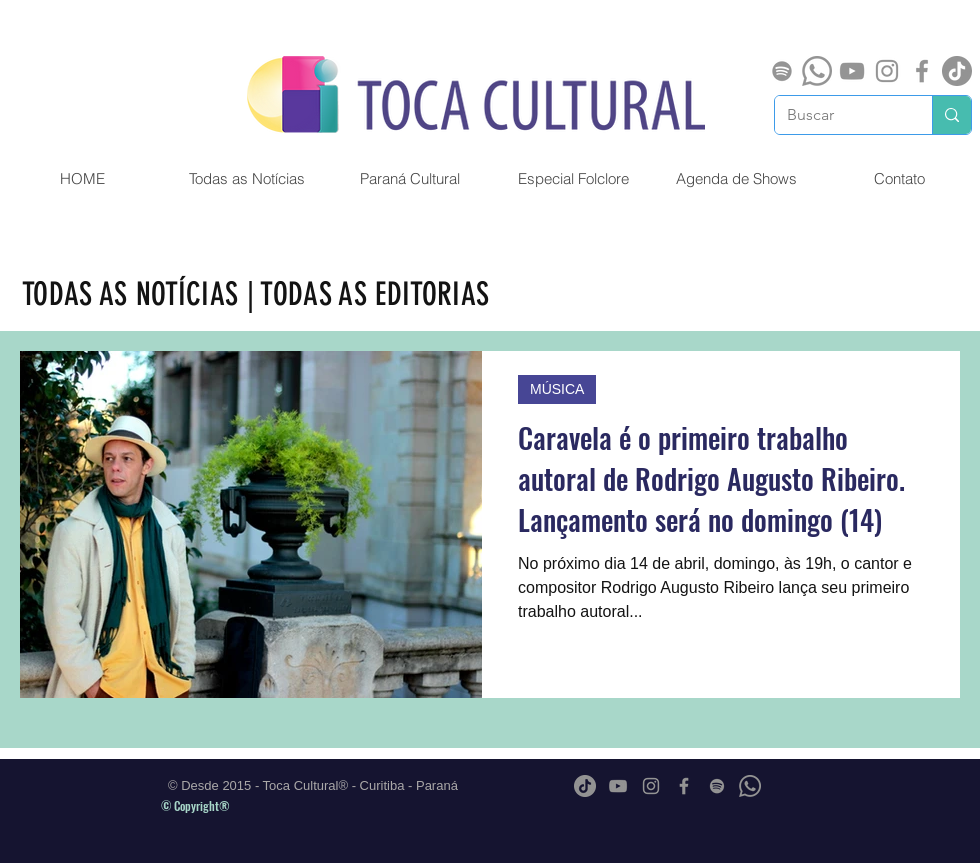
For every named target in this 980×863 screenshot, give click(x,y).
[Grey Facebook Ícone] (922, 71)
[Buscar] (838, 115)
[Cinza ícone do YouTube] (852, 71)
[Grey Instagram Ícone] (887, 71)
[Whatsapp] (817, 71)
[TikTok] (957, 71)
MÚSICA (557, 389)
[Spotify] (782, 71)
